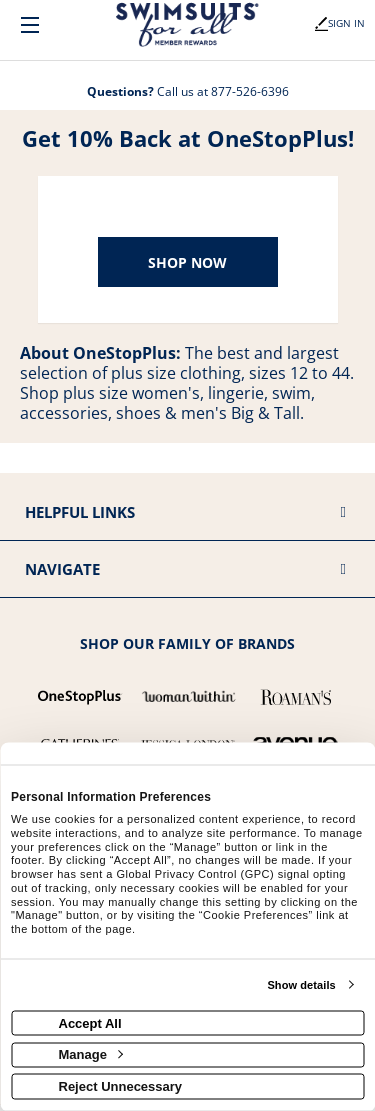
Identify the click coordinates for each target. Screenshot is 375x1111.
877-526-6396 (250, 91)
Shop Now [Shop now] (187, 262)
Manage (91, 1054)
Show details (301, 985)
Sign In (340, 23)
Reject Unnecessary (121, 1085)
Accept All (90, 1022)
